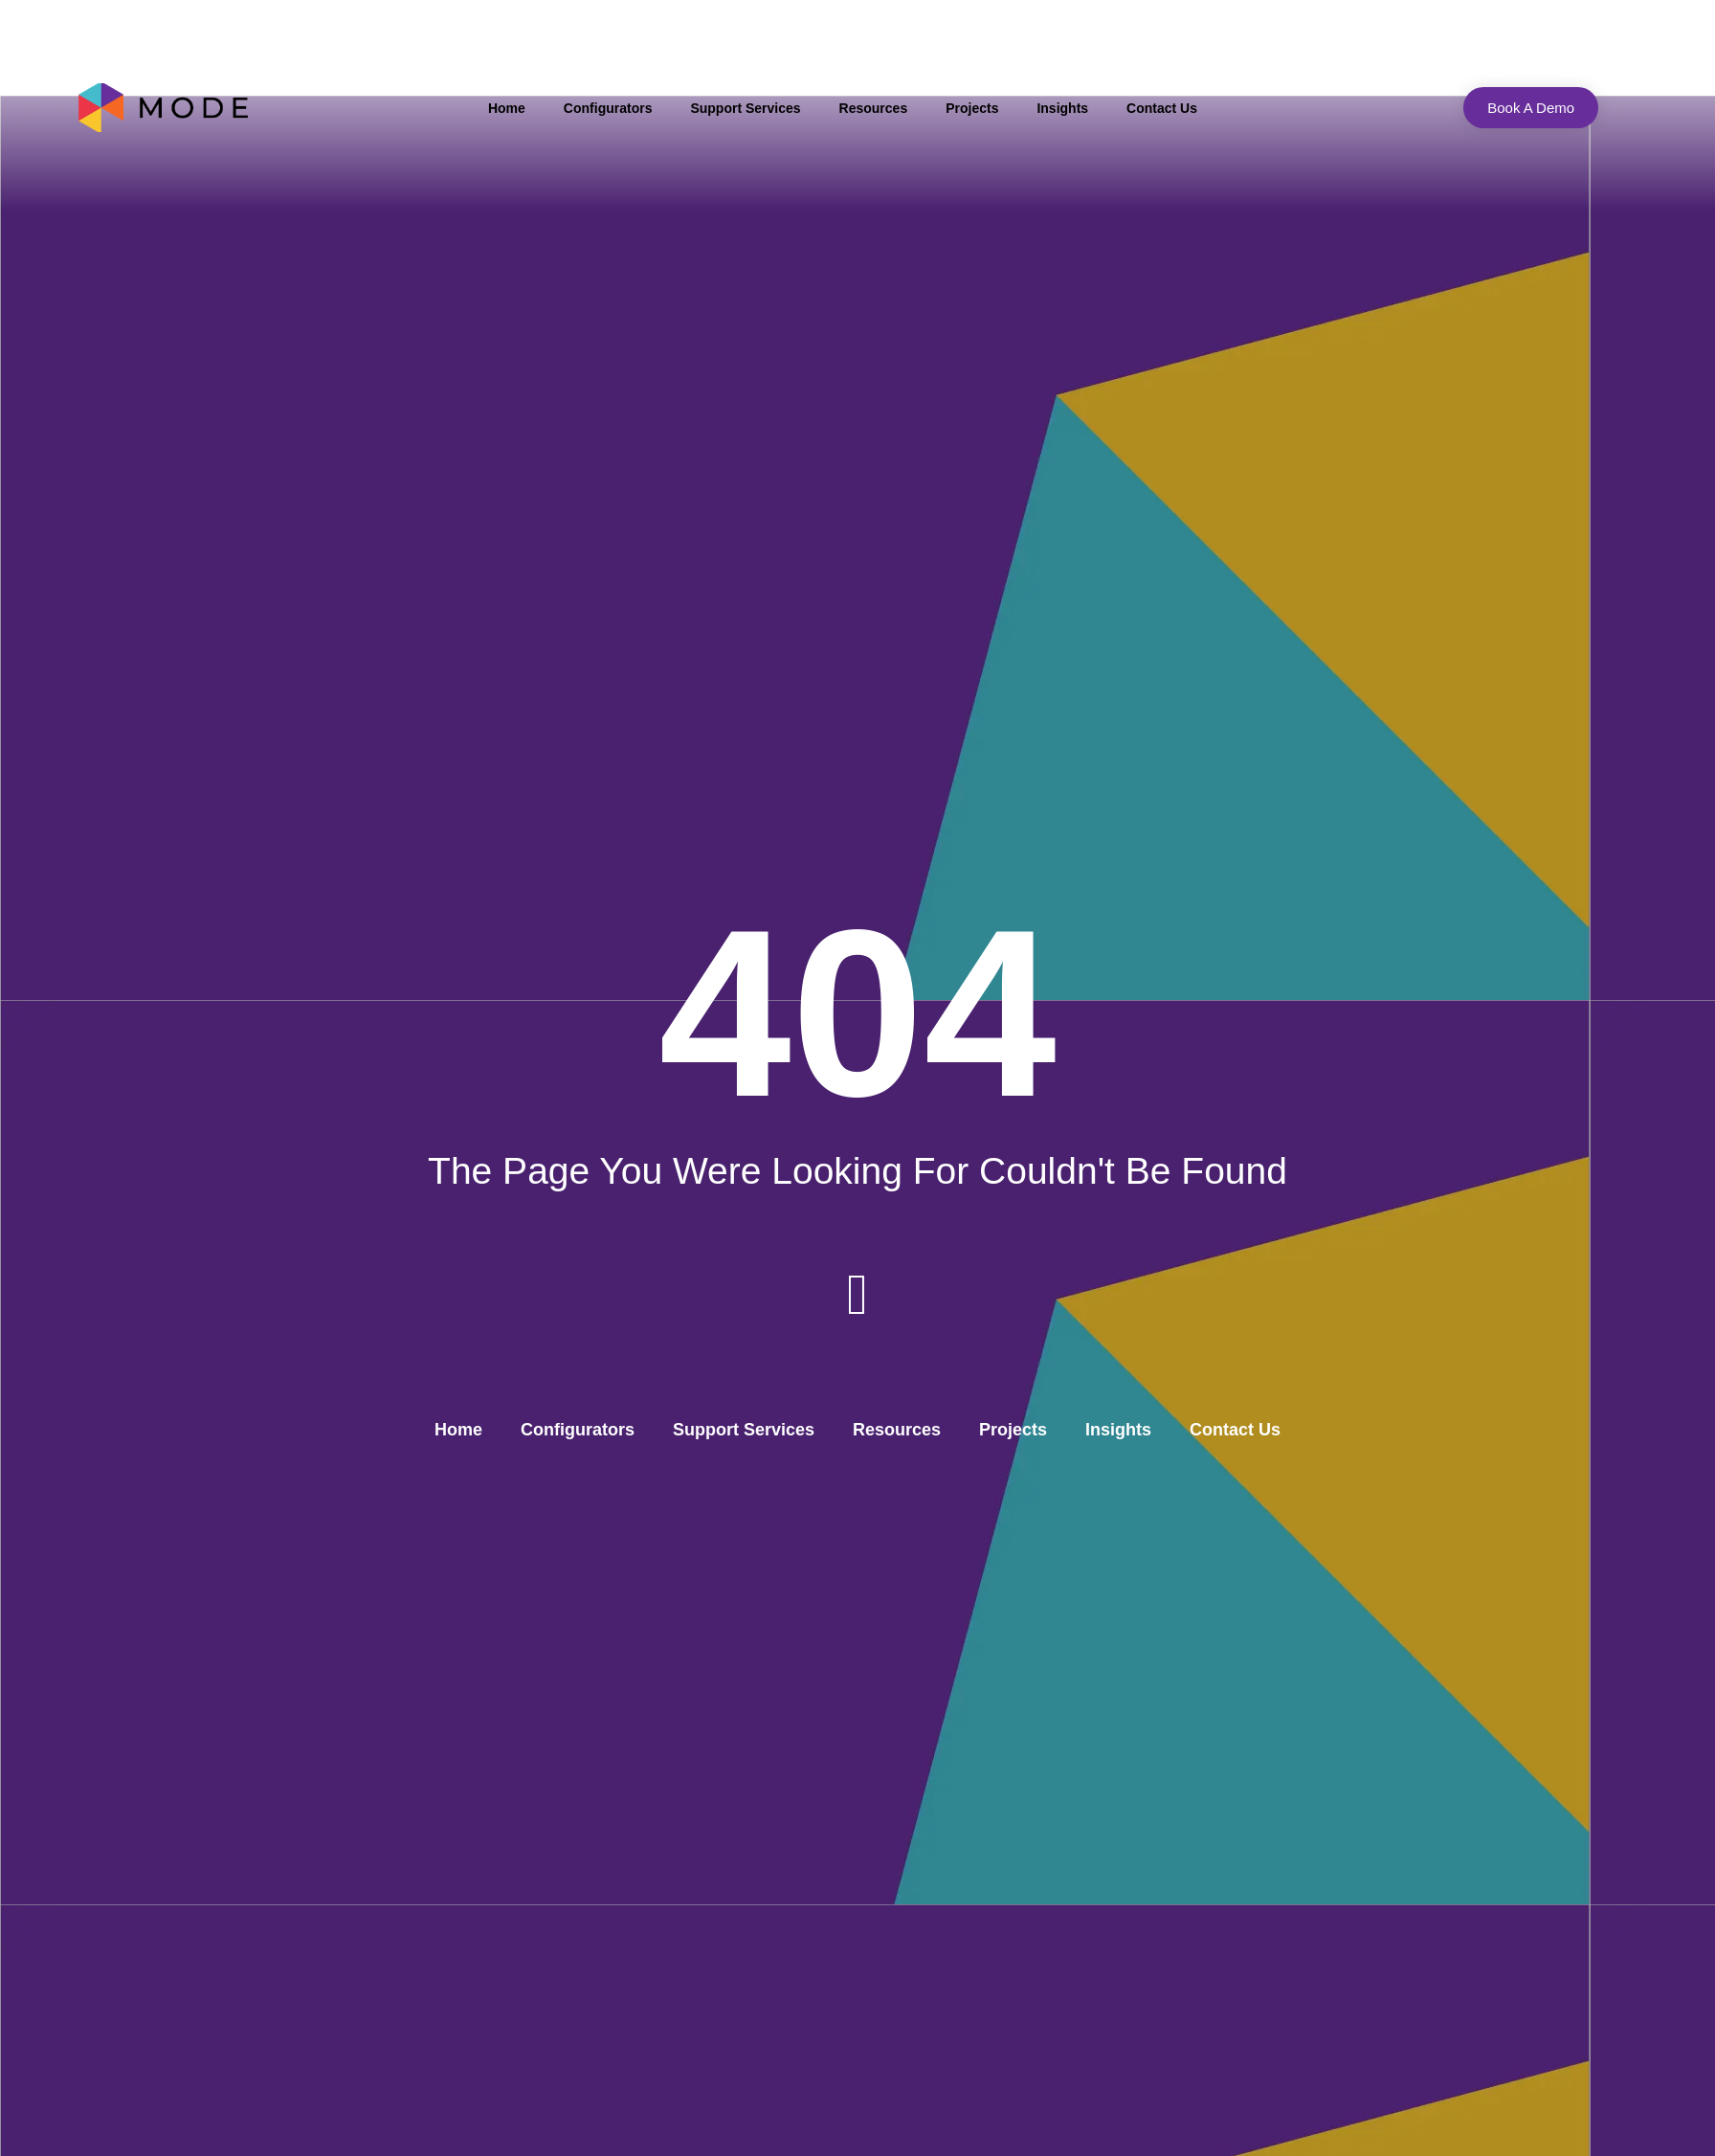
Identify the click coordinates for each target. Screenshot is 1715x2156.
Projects (972, 108)
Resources (873, 108)
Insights (1062, 108)
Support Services (745, 108)
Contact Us (1161, 108)
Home (506, 108)
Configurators (608, 108)
